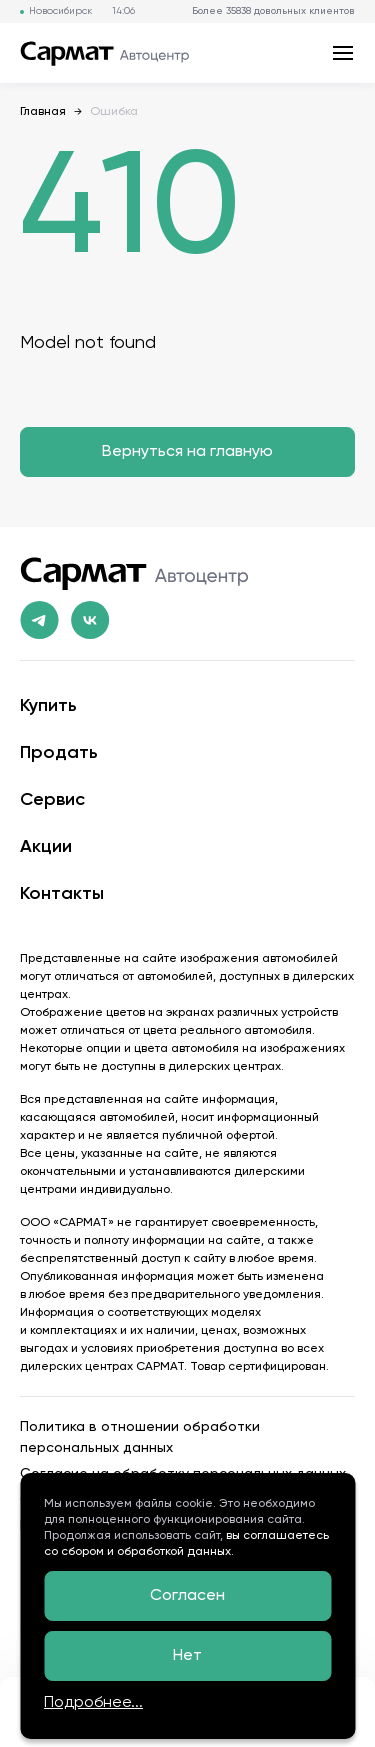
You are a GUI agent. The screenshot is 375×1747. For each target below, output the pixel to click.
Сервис (52, 800)
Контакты (62, 894)
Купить (48, 706)
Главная (43, 112)
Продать (59, 753)
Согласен (187, 1596)
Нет (187, 1656)
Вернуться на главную (187, 452)
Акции (46, 847)
